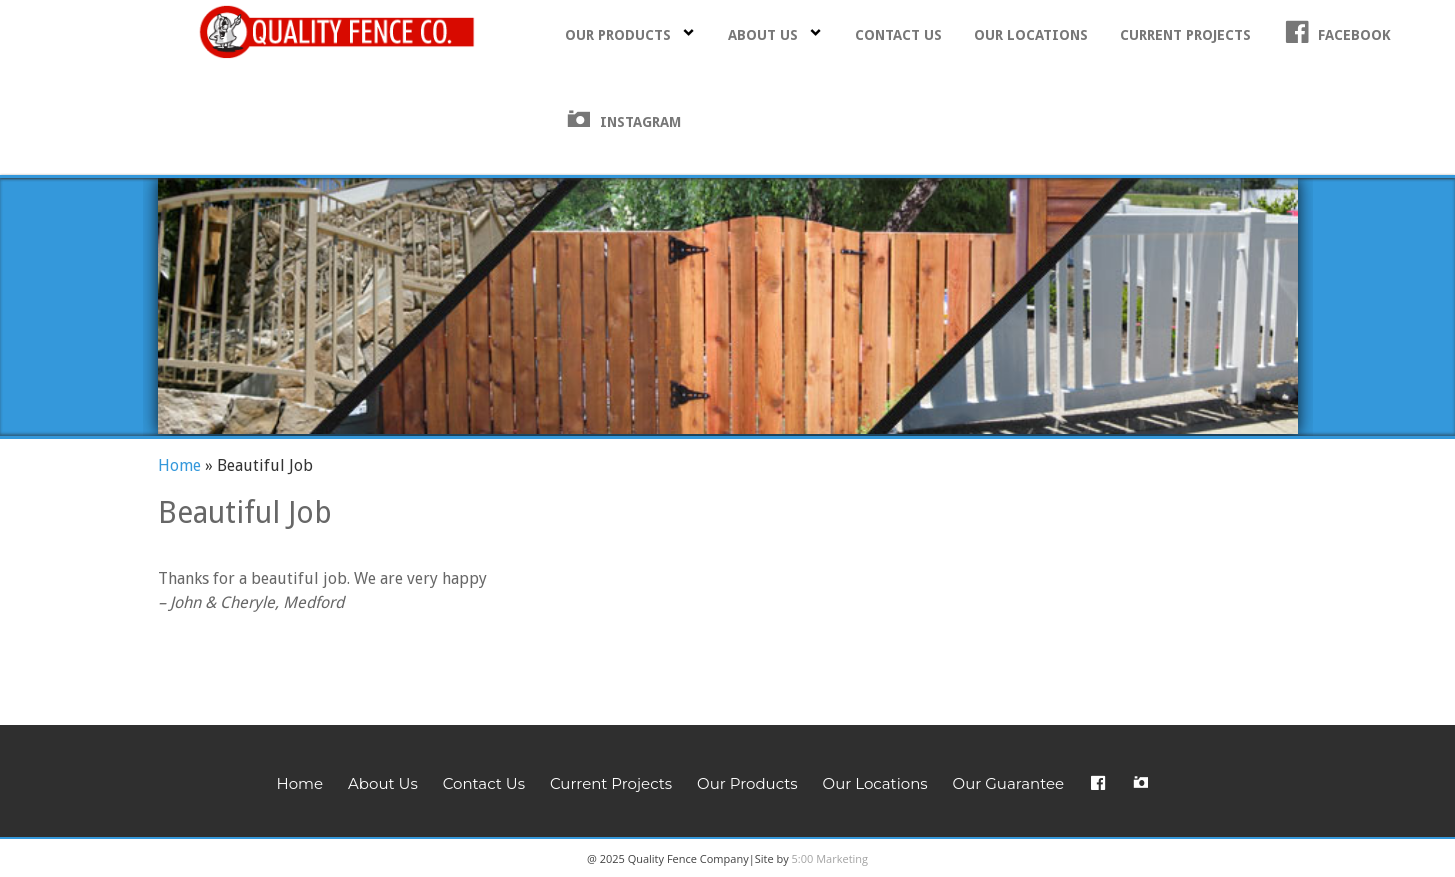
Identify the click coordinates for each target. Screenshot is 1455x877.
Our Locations (1031, 35)
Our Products (630, 34)
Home (179, 465)
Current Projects (1185, 35)
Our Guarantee (1008, 783)
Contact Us (898, 35)
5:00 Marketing (830, 858)
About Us (775, 34)
